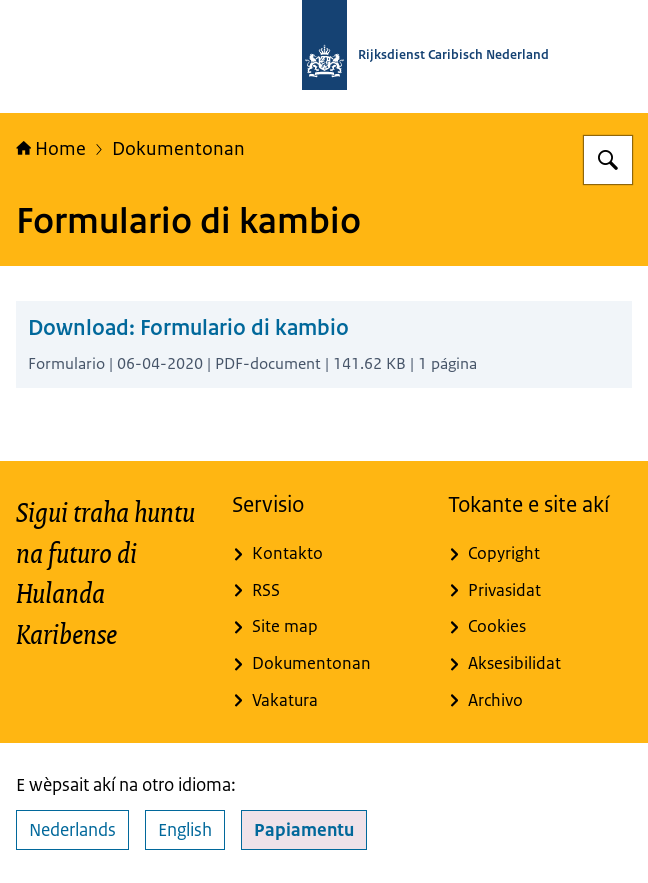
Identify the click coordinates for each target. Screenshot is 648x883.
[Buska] (608, 160)
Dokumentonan (178, 148)
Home (51, 148)
